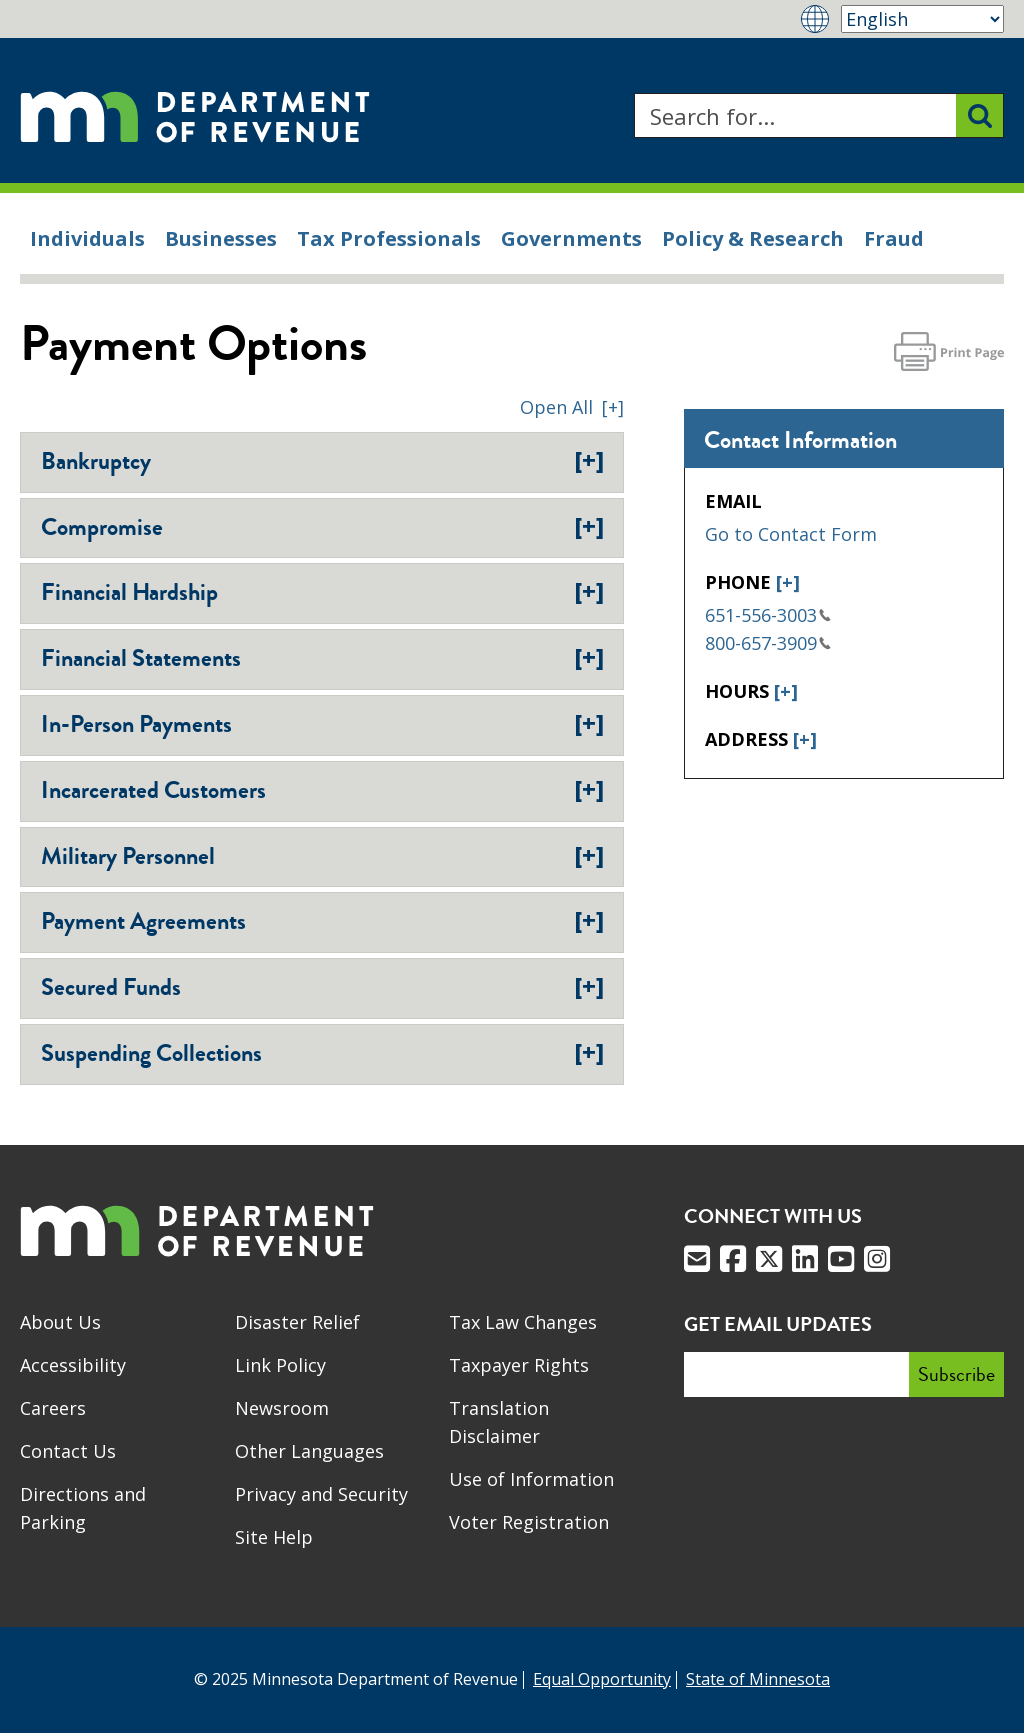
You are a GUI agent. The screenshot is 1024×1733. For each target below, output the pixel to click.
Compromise (322, 527)
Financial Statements (322, 658)
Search (633, 93)
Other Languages (309, 1451)
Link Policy (280, 1365)
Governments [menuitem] (571, 238)
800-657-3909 (768, 643)
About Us (60, 1322)
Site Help (274, 1537)
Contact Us (68, 1451)
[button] (572, 407)
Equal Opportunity (602, 1679)
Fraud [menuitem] (894, 238)
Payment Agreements (322, 921)
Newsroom (282, 1408)
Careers (53, 1408)
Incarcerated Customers (322, 790)
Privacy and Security (321, 1494)
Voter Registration (529, 1522)
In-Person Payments (322, 724)
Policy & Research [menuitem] (753, 238)
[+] (788, 582)
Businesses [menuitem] (221, 238)
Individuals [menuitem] (87, 238)
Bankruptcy (322, 461)
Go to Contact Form (791, 534)
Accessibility (73, 1365)
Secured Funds (322, 987)
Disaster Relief (297, 1322)
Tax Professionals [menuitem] (389, 238)
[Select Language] (922, 19)
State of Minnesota (758, 1679)
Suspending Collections (322, 1053)
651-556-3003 (768, 615)
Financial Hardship (322, 592)
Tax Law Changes (523, 1322)
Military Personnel (322, 856)
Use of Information (531, 1479)
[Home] (195, 115)
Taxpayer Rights (519, 1365)
